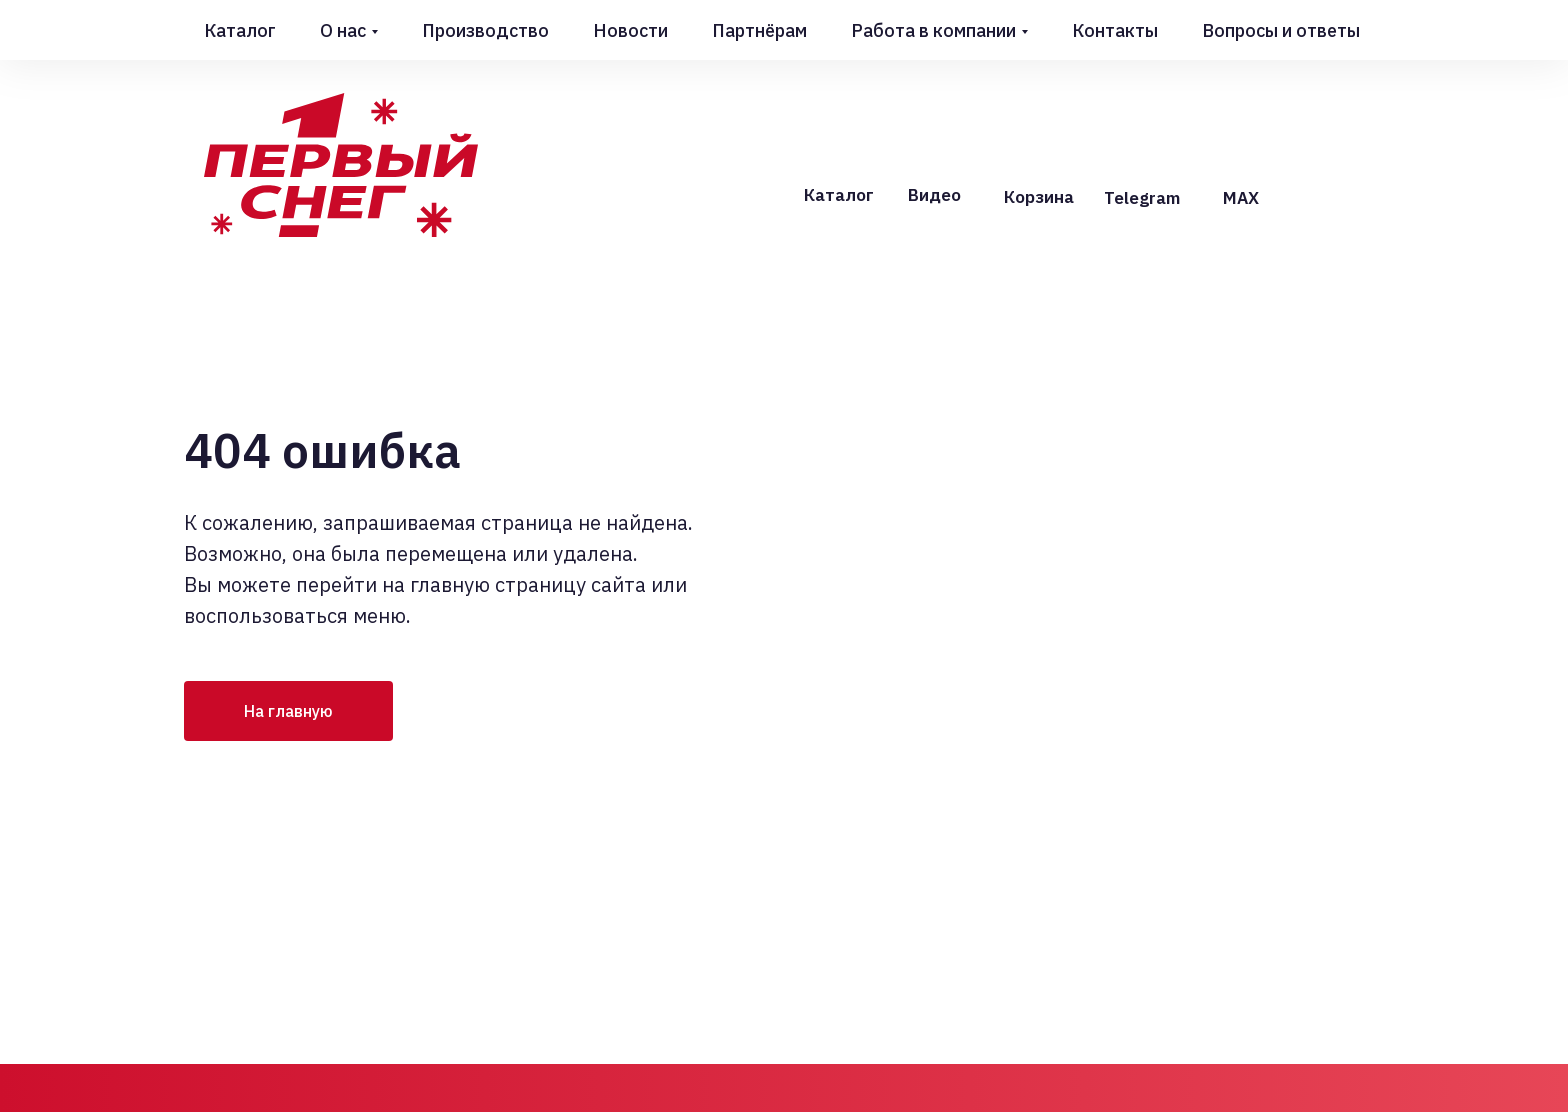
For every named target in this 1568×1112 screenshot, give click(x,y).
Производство (485, 30)
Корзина (1039, 197)
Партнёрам (759, 30)
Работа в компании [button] (933, 30)
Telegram (1142, 198)
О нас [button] (343, 30)
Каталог (240, 30)
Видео (934, 195)
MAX (1241, 198)
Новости (630, 30)
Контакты (1115, 30)
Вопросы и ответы (1281, 30)
